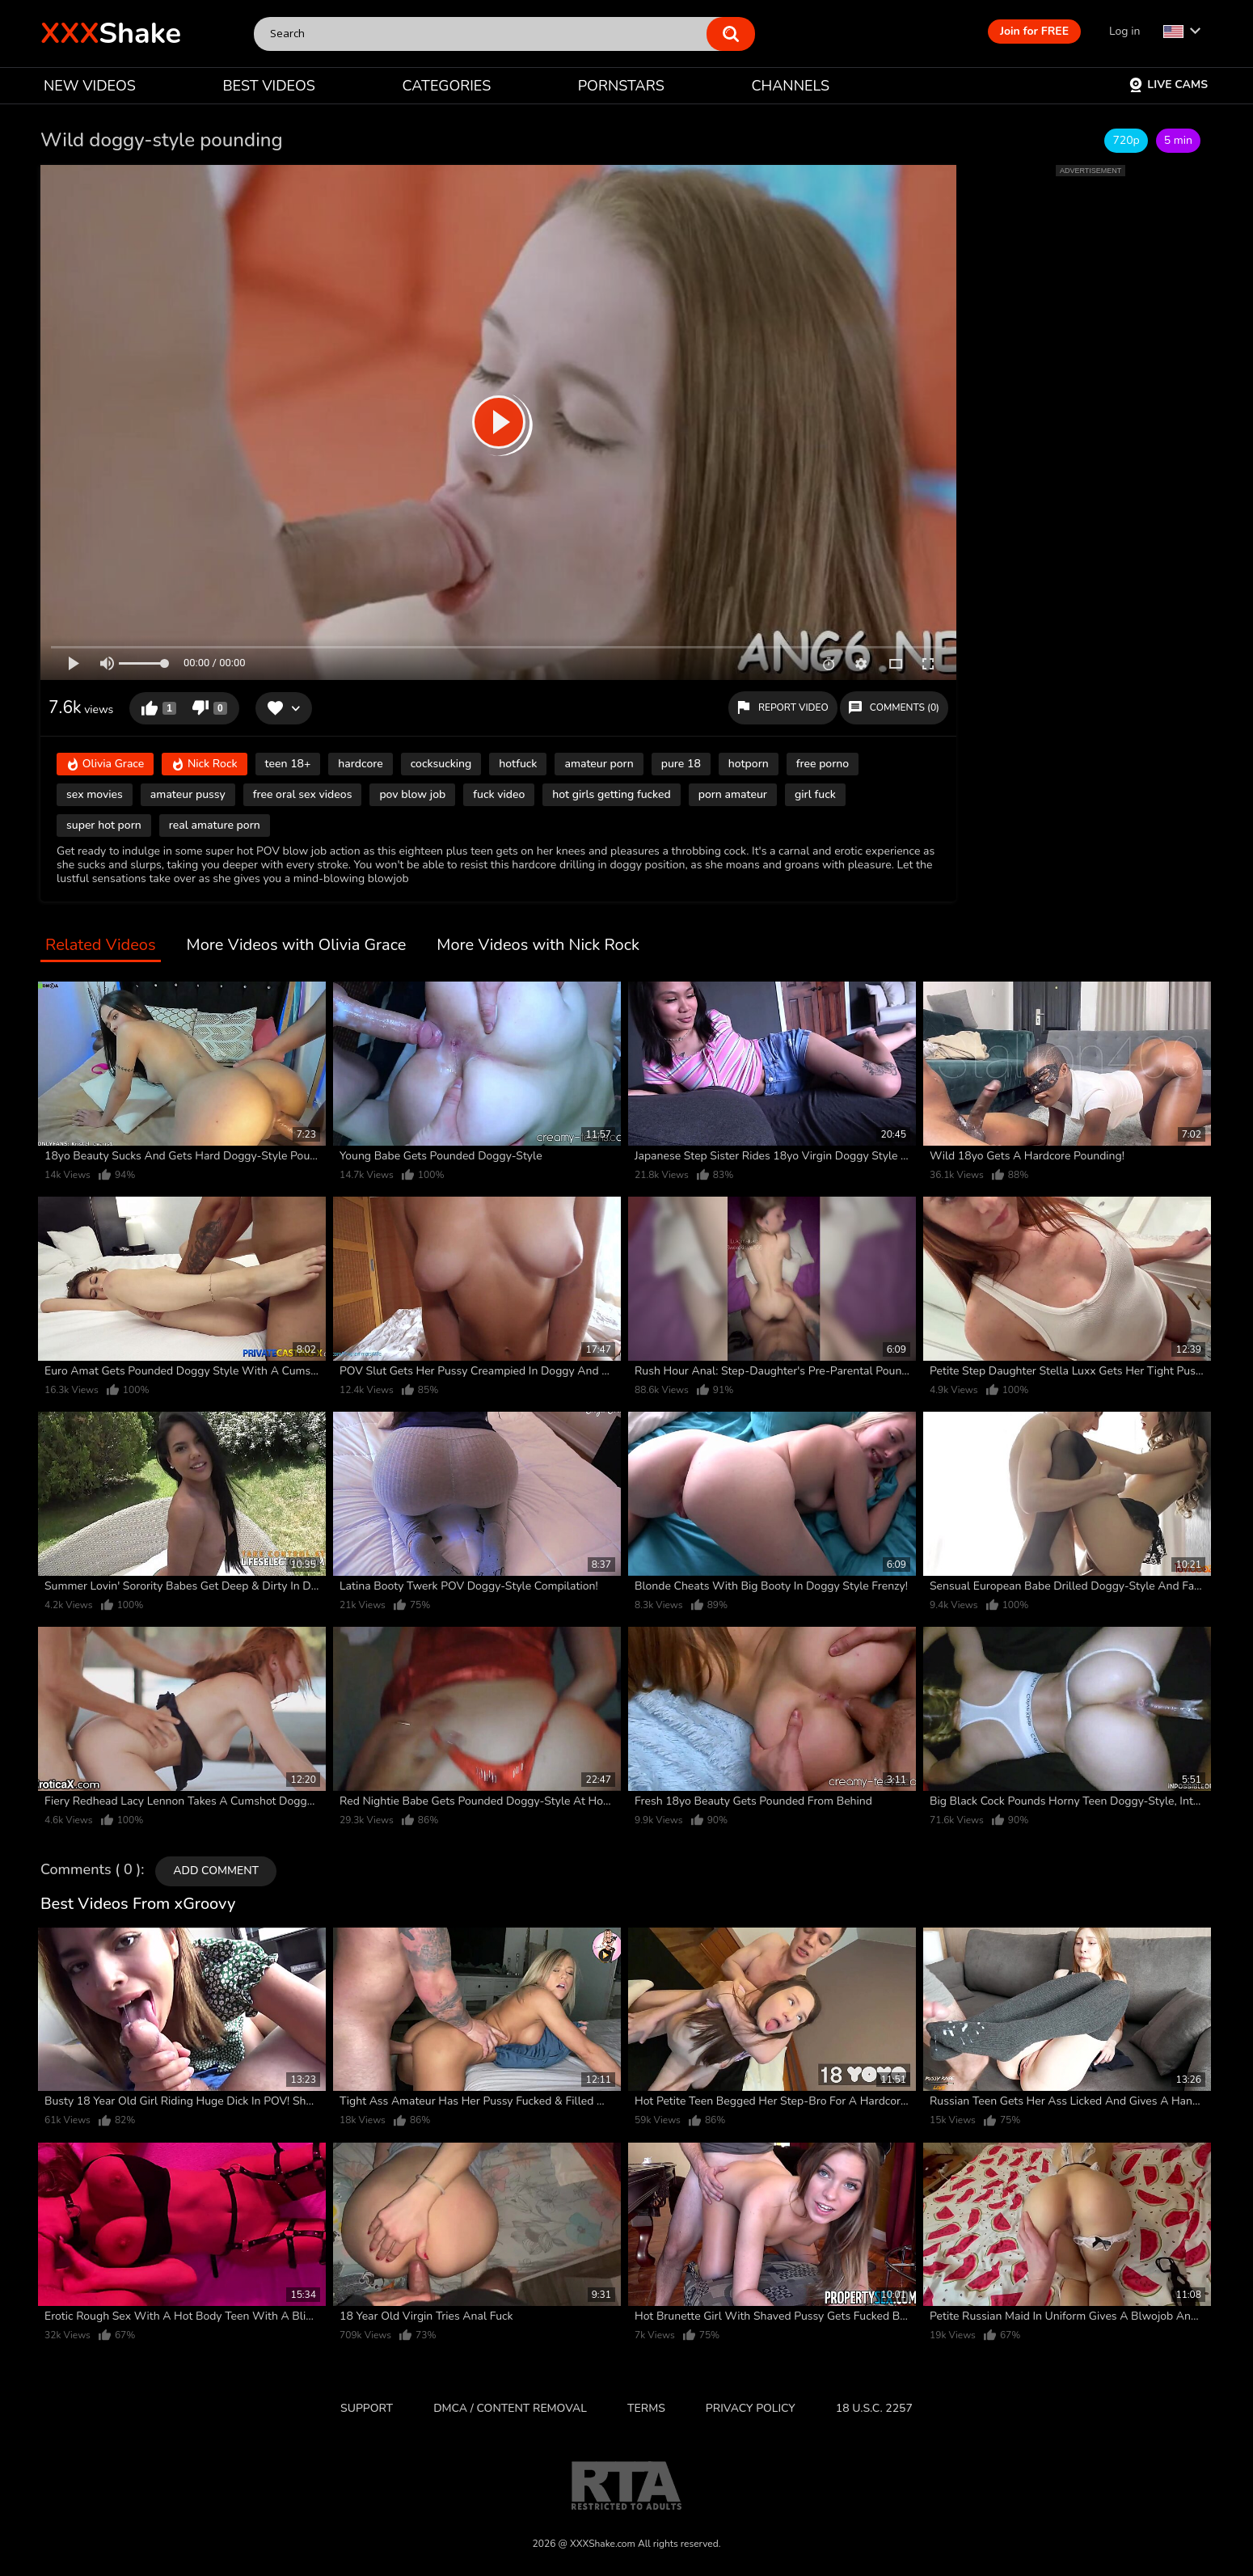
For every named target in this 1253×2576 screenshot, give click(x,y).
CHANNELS (790, 85)
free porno (822, 763)
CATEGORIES (447, 85)
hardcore (360, 763)
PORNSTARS (621, 85)
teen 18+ (288, 763)
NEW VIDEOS (90, 85)
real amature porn (214, 825)
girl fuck (815, 794)
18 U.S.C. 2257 (874, 2408)
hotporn (748, 763)
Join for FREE (1034, 31)
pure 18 (681, 763)
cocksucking (441, 763)
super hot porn (103, 825)
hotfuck (518, 763)
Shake (110, 33)
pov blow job (412, 794)
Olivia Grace (105, 764)
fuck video (499, 794)
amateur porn (598, 763)
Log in (1124, 31)
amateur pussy (188, 794)
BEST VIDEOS (268, 85)
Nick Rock (204, 764)
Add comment (216, 1870)
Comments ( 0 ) (90, 1870)
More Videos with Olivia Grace (297, 945)
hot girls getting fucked (611, 794)
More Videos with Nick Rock (538, 945)
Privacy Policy (750, 2408)
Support (366, 2408)
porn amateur (732, 794)
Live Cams (1168, 84)
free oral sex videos (302, 794)
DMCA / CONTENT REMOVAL (510, 2408)
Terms (646, 2408)
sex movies (94, 794)
